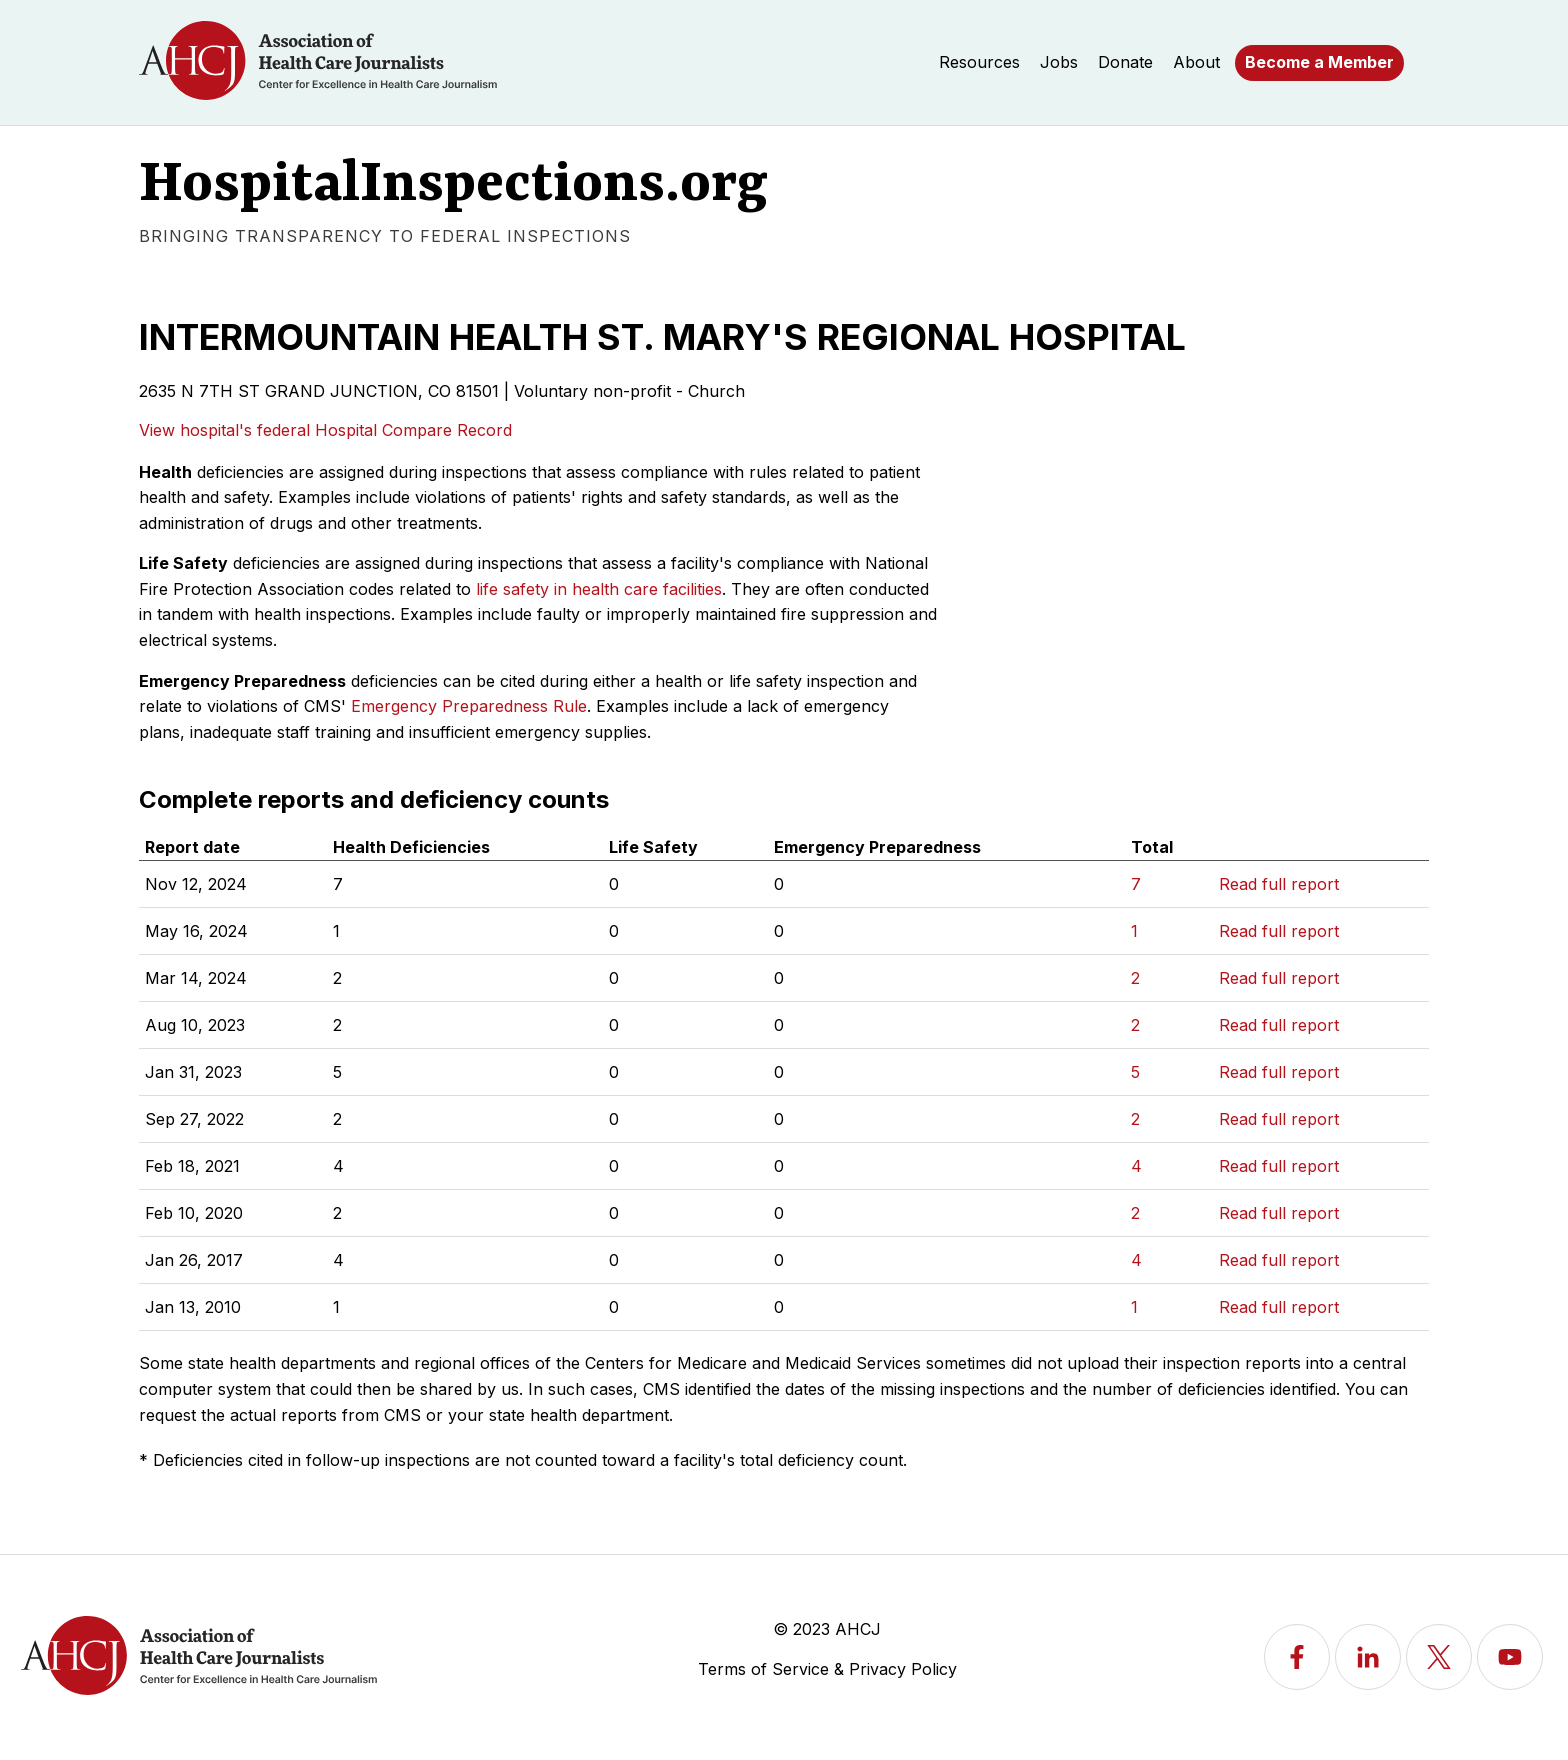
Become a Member (1319, 62)
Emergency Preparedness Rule (469, 706)
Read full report (1279, 884)
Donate (1125, 62)
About (1196, 62)
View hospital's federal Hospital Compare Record (325, 430)
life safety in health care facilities (599, 589)
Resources (979, 62)
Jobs (1059, 62)
